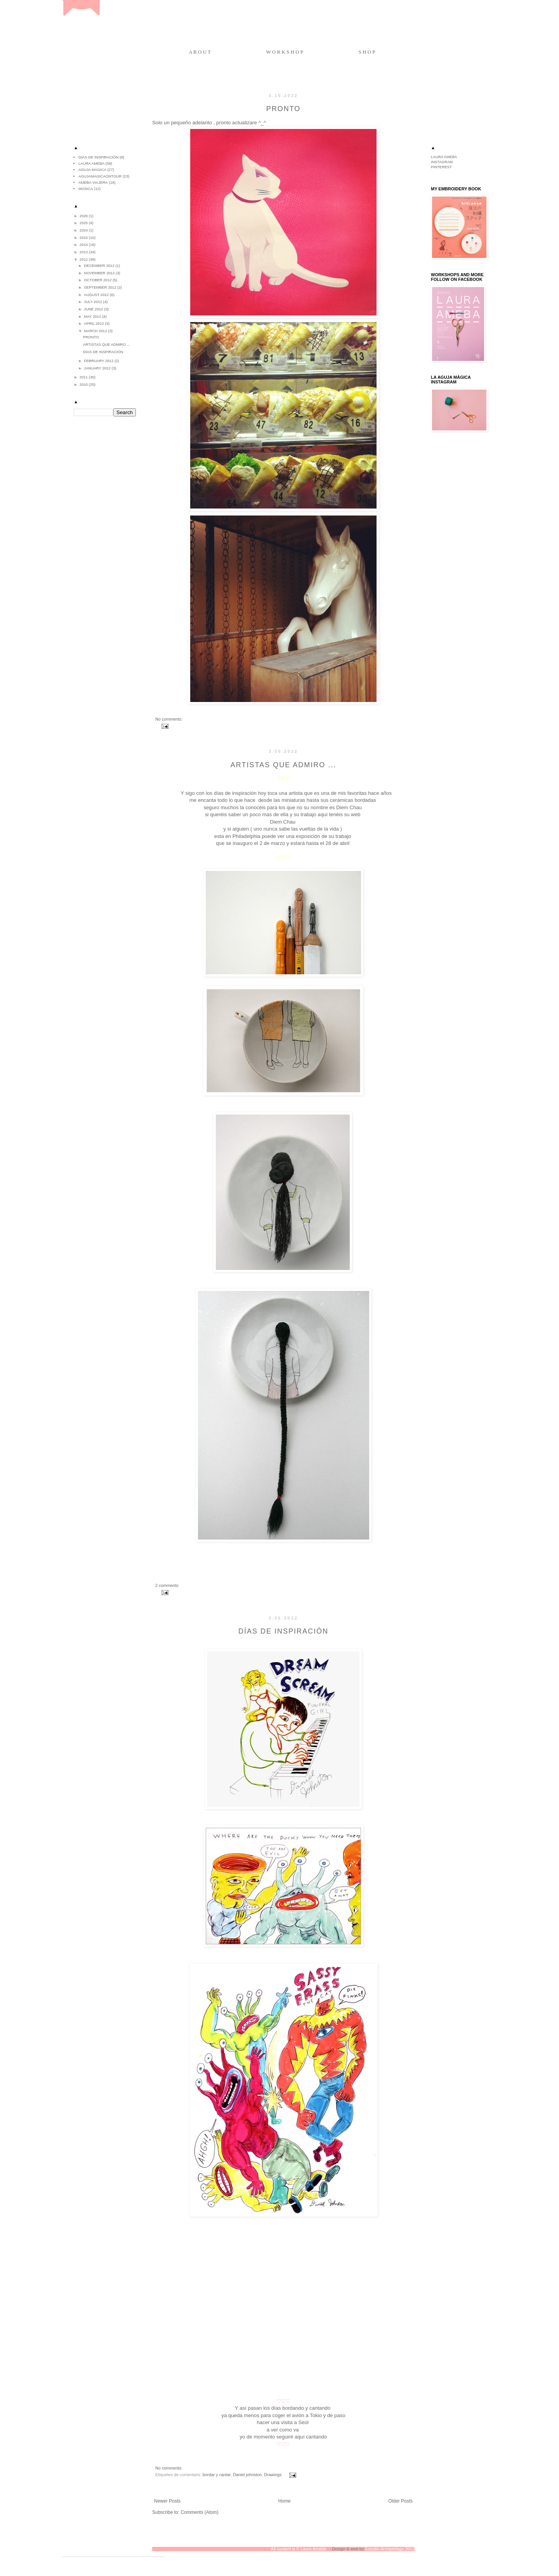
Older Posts (400, 2501)
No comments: (168, 719)
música (85, 188)
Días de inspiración (283, 1631)
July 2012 (93, 302)
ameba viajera (93, 182)
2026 (84, 216)
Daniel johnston (247, 2474)
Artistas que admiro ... (283, 765)
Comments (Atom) (199, 2512)
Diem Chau (283, 822)
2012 (84, 259)
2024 (84, 230)
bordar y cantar (217, 2474)
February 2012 (99, 361)
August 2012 (96, 295)
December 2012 (99, 265)
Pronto (283, 109)
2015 (84, 237)
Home (284, 2501)
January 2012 (97, 368)
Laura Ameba (91, 163)
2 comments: (167, 1585)
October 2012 (98, 280)
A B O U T (200, 52)
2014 (84, 244)
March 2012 (96, 331)
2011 (84, 377)
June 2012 (94, 309)
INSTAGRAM (442, 162)
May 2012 (93, 316)
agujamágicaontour (100, 176)
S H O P (367, 52)
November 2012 (100, 273)
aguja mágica (92, 169)
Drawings (272, 2474)
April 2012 (94, 323)
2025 (84, 223)
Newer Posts (167, 2501)
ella (283, 814)
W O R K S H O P (284, 52)
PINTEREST (441, 167)
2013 (84, 252)
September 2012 (100, 287)
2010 (84, 384)
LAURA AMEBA (444, 157)
